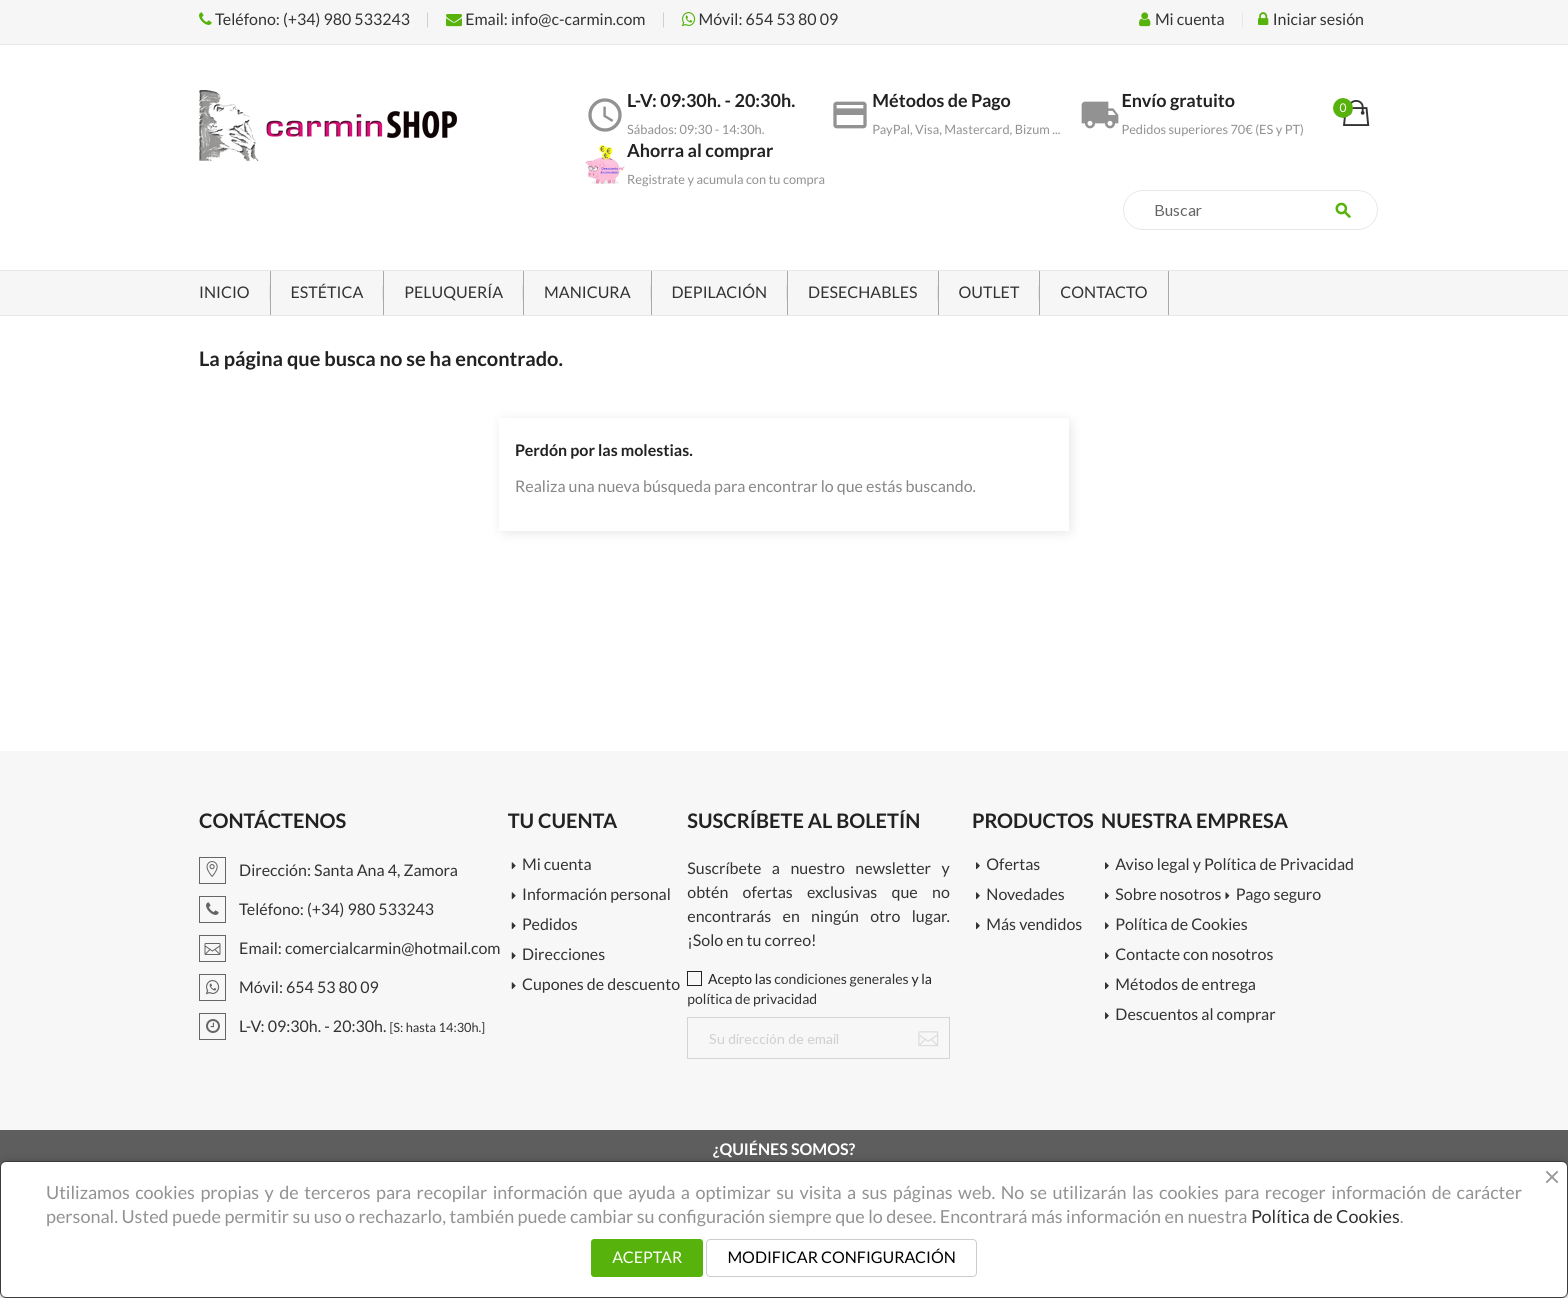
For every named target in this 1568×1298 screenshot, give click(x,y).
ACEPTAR (647, 1257)
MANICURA (587, 292)
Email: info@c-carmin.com (545, 19)
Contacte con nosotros (1194, 955)
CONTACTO (1103, 292)
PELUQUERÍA (453, 292)
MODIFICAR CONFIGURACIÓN (841, 1257)
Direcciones (563, 955)
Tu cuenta (563, 821)
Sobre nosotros (1168, 895)
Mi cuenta (557, 865)
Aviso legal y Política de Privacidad (1234, 865)
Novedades (1025, 895)
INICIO (224, 292)
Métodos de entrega (1185, 985)
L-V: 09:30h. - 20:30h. (342, 1026)
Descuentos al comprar (1195, 1015)
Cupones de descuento (601, 985)
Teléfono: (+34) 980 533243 (304, 19)
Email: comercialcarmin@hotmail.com (349, 948)
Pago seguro (1278, 895)
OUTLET (989, 292)
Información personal (596, 895)
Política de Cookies (1181, 925)
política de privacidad (752, 998)
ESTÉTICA (327, 292)
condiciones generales (841, 978)
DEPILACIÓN (720, 292)
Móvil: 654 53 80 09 (760, 19)
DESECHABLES (862, 292)
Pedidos (550, 925)
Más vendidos (1034, 925)
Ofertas (1013, 865)
